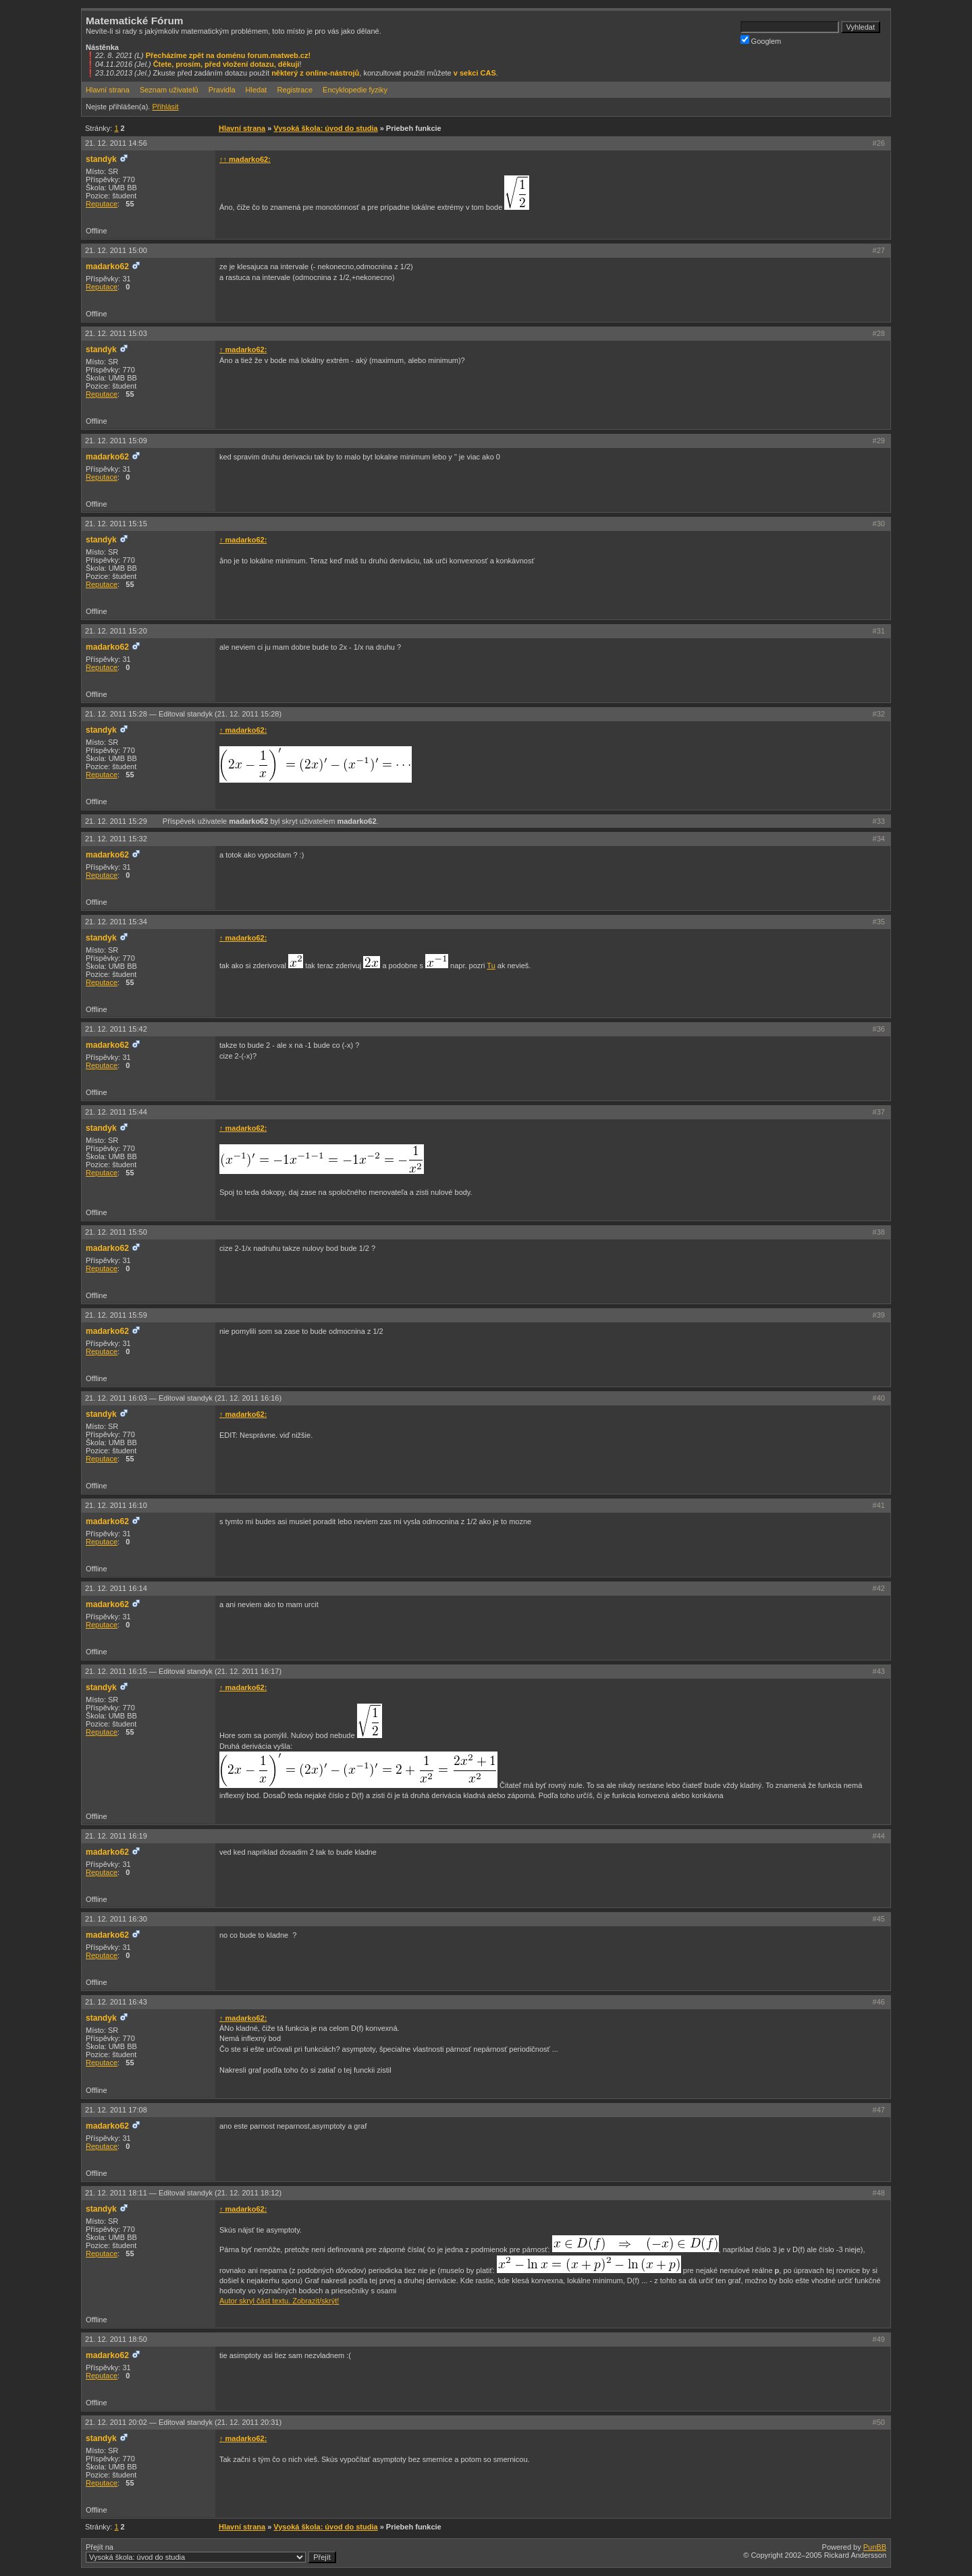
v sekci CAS (475, 73)
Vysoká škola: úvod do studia (325, 128)
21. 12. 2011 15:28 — (183, 714)
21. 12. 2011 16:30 (116, 1919)
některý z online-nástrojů (315, 73)
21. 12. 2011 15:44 (116, 1112)
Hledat (256, 90)
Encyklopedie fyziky (355, 90)
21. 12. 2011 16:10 (116, 1505)
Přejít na (211, 2553)
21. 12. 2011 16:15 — (183, 1671)
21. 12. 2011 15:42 (116, 1029)
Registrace (295, 90)
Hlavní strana (108, 90)
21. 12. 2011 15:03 (116, 333)
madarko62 (107, 266)
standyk (101, 159)
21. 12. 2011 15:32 (116, 839)
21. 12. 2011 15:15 (116, 524)
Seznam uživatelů (169, 90)
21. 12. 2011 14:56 (116, 143)
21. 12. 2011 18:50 (116, 2339)
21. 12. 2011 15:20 (116, 631)
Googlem (761, 40)
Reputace (101, 204)
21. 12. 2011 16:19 (116, 1836)
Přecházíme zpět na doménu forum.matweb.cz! (228, 55)
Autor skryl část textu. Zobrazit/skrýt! (279, 2301)
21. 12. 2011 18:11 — (183, 2193)
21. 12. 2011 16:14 (116, 1588)
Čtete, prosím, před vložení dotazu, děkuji (226, 64)
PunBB (874, 2547)
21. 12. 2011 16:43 (116, 2002)
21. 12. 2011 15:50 (116, 1232)
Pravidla (222, 90)
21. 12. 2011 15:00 (116, 250)
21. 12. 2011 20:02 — (183, 2422)
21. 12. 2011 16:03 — (183, 1398)
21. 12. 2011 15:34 (116, 922)
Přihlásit (165, 107)
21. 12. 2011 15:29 (117, 821)
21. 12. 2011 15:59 (116, 1315)
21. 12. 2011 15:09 (116, 441)
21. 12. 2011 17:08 (116, 2110)
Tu (491, 965)
